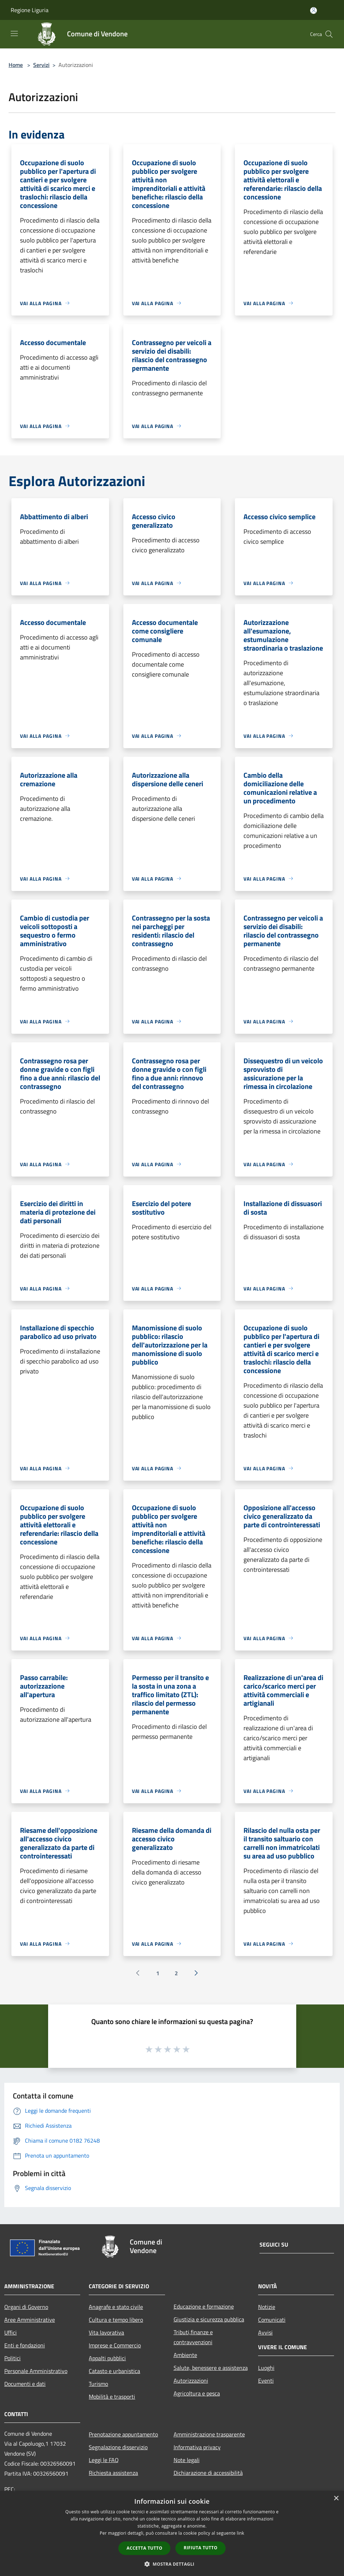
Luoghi (266, 2367)
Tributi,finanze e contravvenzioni (193, 2337)
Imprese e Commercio (115, 2345)
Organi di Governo (26, 2307)
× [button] (336, 2498)
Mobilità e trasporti (112, 2396)
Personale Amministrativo (35, 2371)
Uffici (10, 2332)
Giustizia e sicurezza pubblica (209, 2319)
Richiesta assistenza (113, 2472)
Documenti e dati (25, 2383)
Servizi (41, 65)
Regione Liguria (29, 10)
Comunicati (272, 2319)
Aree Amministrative (29, 2319)
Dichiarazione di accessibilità (208, 2472)
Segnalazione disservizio (118, 2447)
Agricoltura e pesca (197, 2393)
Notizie (266, 2307)
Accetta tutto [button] (144, 2548)
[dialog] (172, 2533)
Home (16, 65)
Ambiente (185, 2355)
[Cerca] (329, 34)
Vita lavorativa (106, 2332)
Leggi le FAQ (104, 2460)
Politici (12, 2358)
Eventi (266, 2380)
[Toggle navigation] (14, 33)
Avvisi (265, 2332)
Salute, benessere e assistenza (211, 2367)
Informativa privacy (197, 2447)
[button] (172, 2563)
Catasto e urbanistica (114, 2371)
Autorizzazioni (191, 2380)
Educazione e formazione (204, 2306)
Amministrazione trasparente (209, 2434)
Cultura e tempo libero (116, 2319)
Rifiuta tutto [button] (200, 2548)
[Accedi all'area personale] (313, 10)
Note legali (187, 2460)
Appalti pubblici (107, 2358)
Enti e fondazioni (24, 2345)
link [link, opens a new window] (240, 2533)
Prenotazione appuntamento (123, 2434)
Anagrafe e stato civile (116, 2307)
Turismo (98, 2383)
